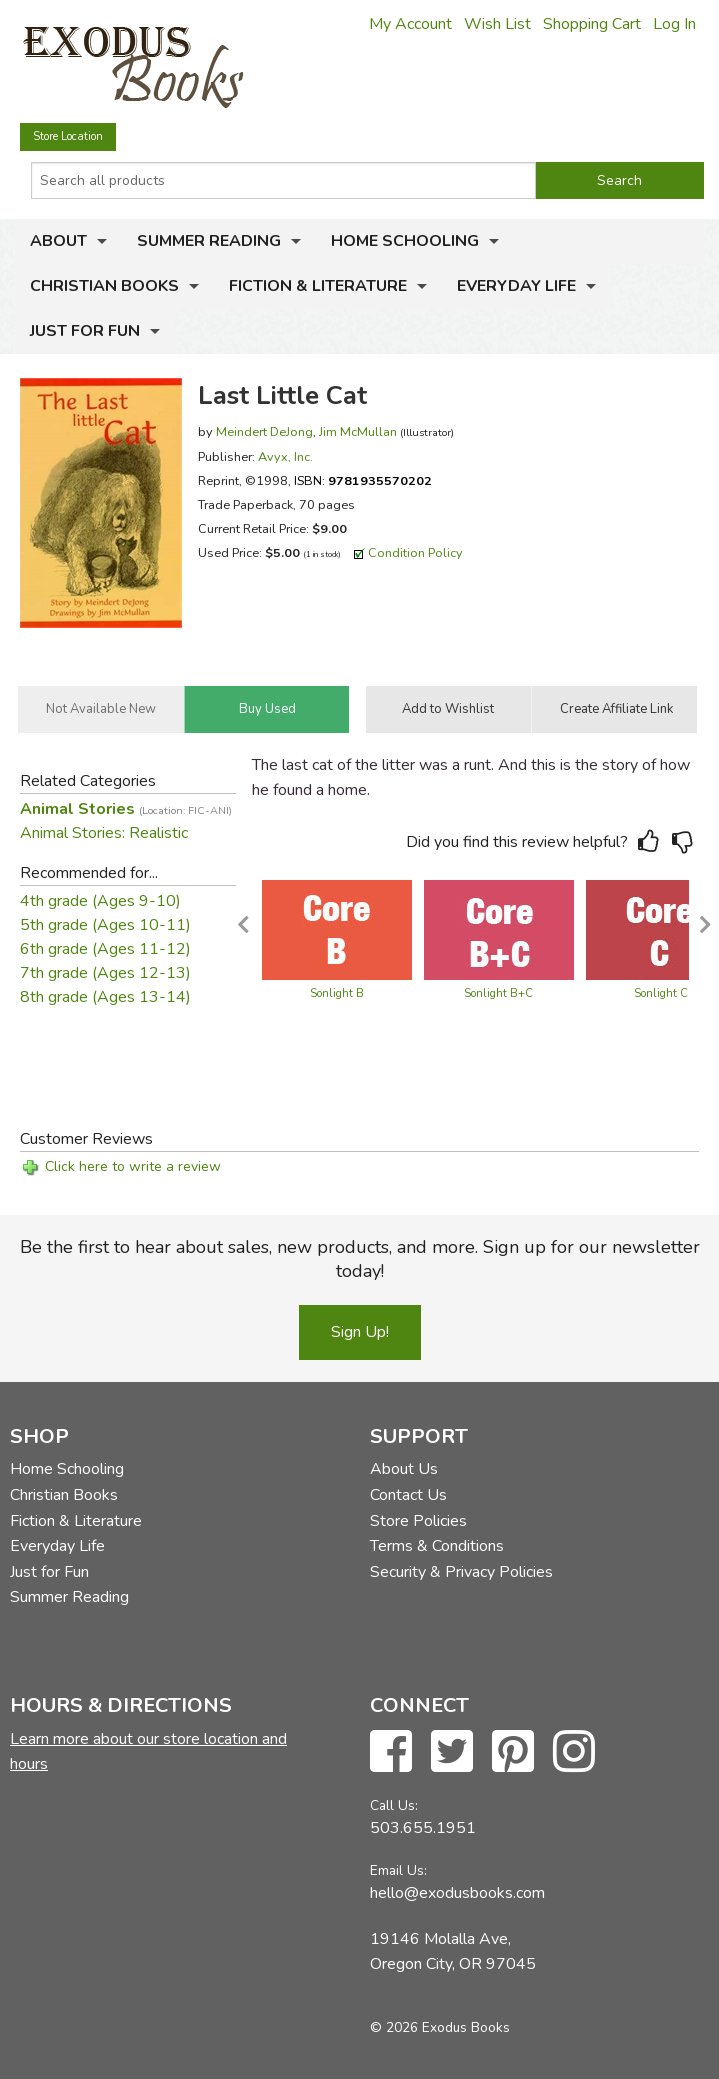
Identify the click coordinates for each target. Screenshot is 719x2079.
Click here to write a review (133, 1166)
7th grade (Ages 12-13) (105, 973)
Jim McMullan (358, 431)
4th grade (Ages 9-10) (100, 901)
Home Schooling (405, 241)
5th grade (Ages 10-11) (105, 925)
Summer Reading (209, 241)
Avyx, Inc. (285, 456)
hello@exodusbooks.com (457, 1893)
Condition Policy (415, 552)
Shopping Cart (592, 24)
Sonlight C (661, 993)
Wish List (497, 24)
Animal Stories (126, 809)
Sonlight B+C (498, 993)
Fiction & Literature (318, 286)
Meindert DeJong (264, 431)
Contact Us (408, 1495)
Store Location (68, 136)
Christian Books (104, 286)
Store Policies (418, 1521)
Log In (674, 24)
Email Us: (398, 1870)
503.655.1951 (423, 1828)
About (58, 241)
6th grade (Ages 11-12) (105, 949)
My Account (410, 24)
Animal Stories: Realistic (104, 833)
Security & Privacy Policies (461, 1572)
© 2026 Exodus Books (440, 2027)
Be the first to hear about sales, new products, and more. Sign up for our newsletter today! (360, 1259)
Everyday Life (516, 286)
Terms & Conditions (437, 1546)
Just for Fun (85, 331)
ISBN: (363, 480)
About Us (404, 1469)
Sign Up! (360, 1332)
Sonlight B (337, 993)
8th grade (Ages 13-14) (105, 997)
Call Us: (394, 1805)
